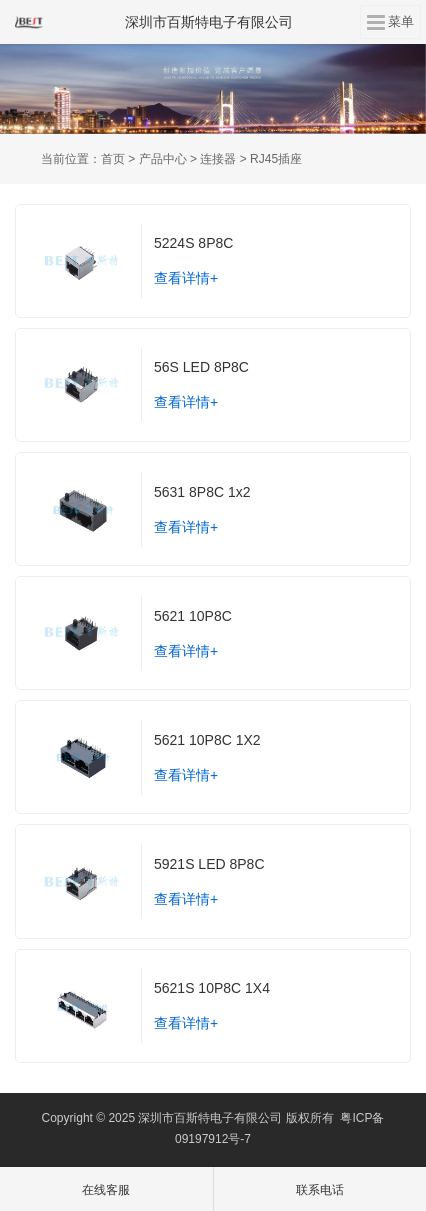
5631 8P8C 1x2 (202, 492)
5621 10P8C (193, 616)
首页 (113, 159)
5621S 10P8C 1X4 (212, 988)
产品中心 (163, 159)
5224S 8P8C (193, 243)
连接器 (218, 159)
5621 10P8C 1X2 (207, 740)
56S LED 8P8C (201, 367)
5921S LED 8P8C (209, 864)
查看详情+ (186, 278)
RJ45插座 (276, 159)
